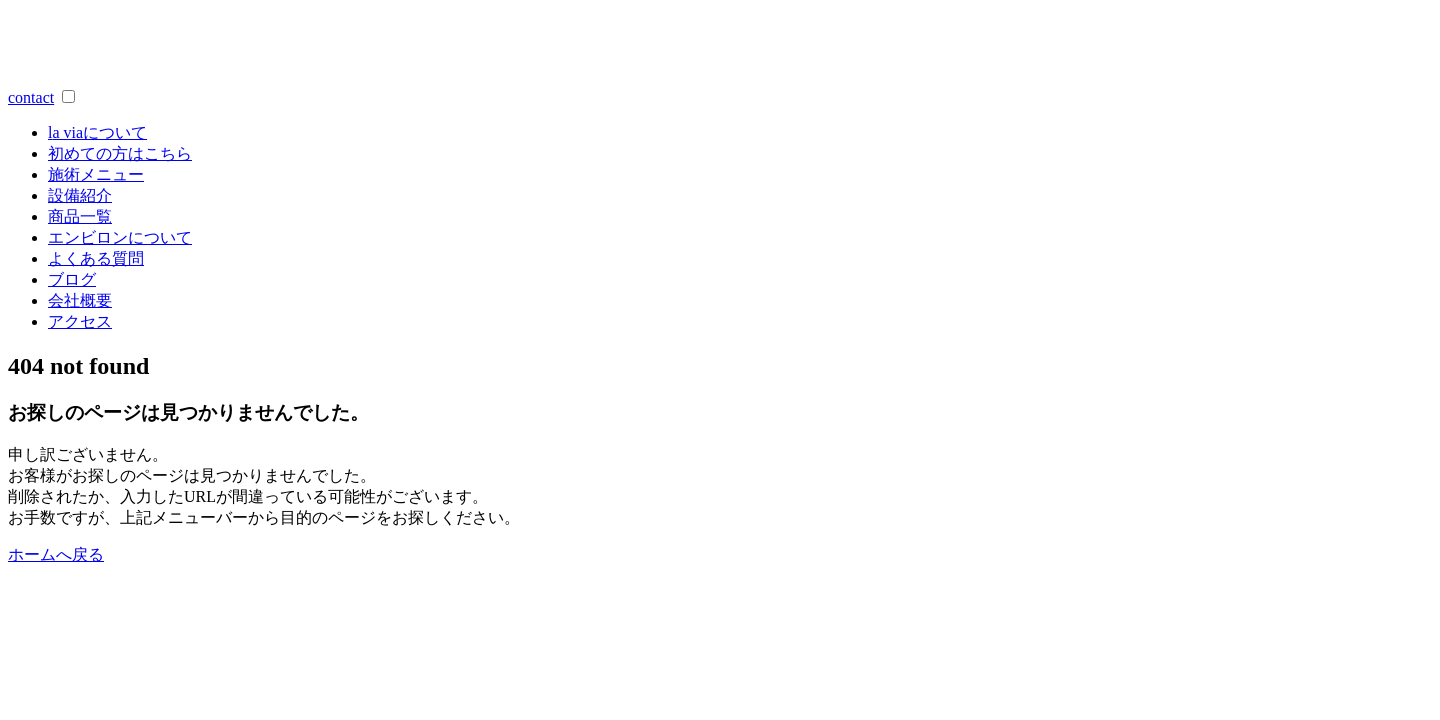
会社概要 (80, 300)
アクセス (80, 321)
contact (31, 97)
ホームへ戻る (56, 554)
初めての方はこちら (120, 153)
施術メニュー (96, 174)
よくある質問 (96, 258)
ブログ (72, 279)
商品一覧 (80, 216)
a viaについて (97, 132)
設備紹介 (80, 195)
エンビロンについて (120, 237)
